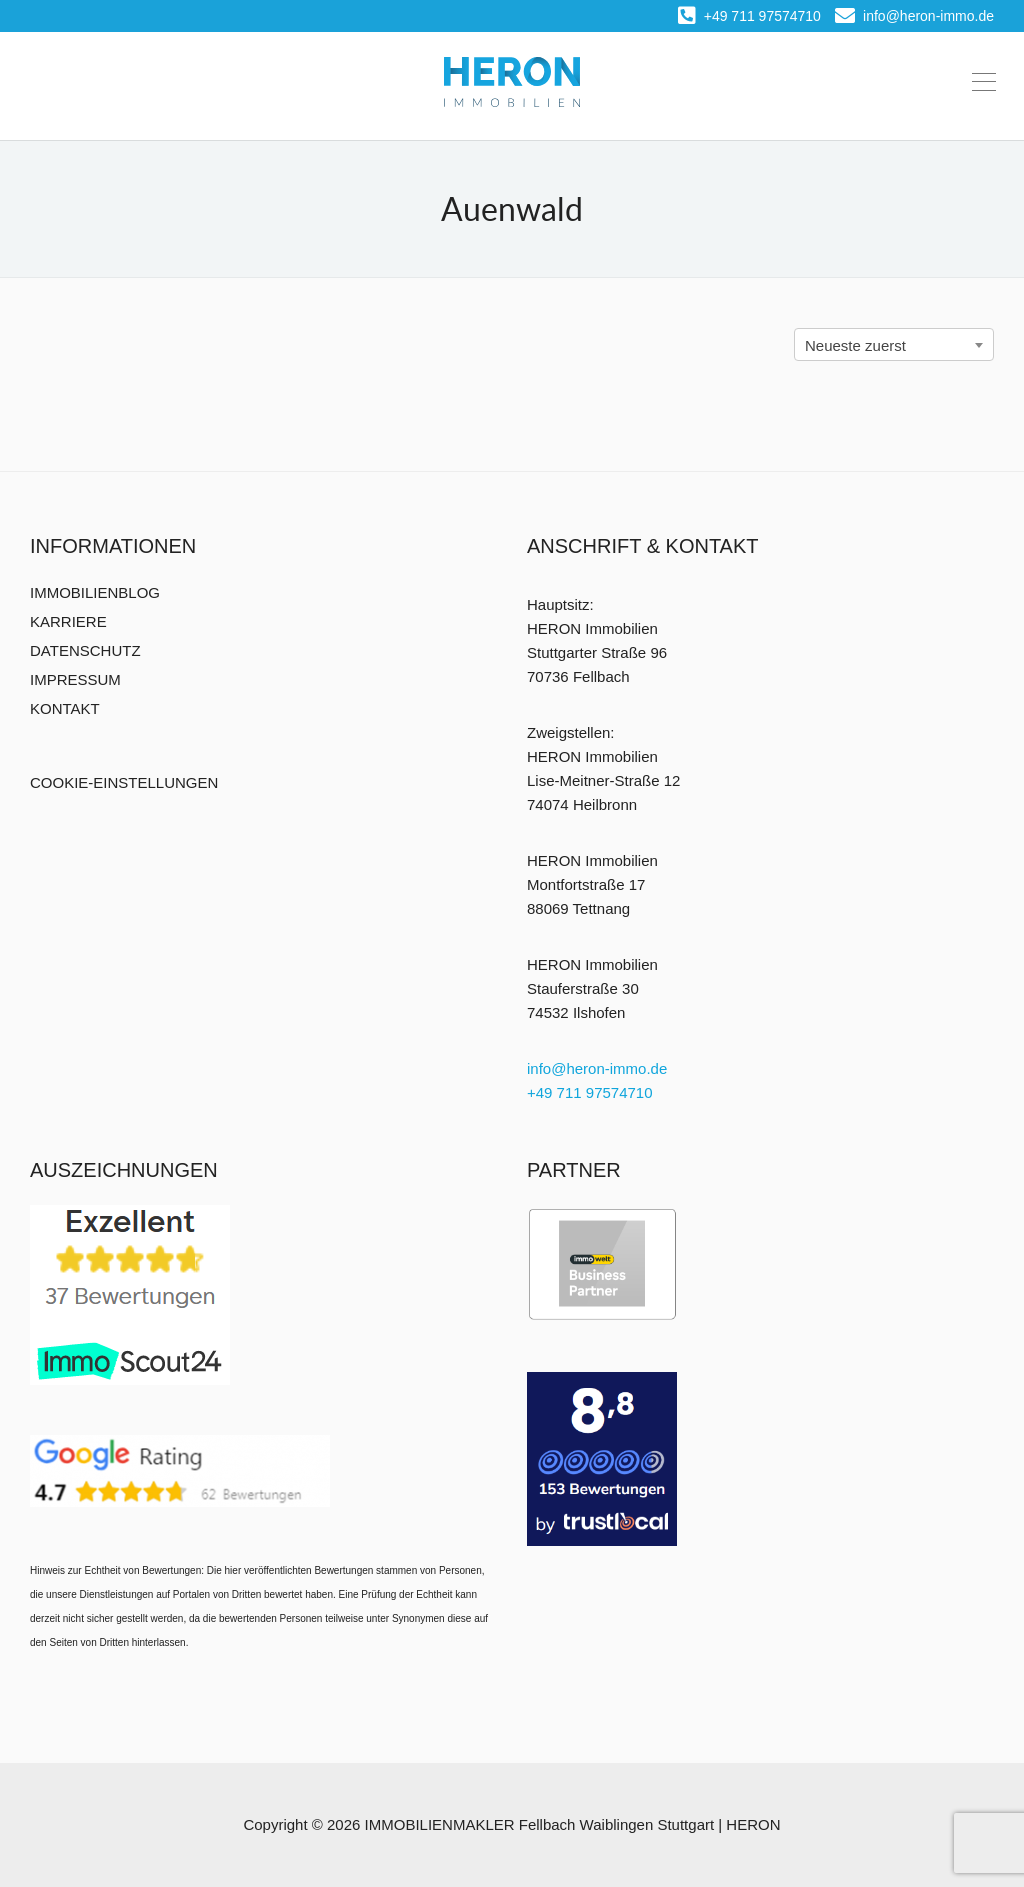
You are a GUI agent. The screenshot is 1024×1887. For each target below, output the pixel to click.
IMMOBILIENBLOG (95, 592)
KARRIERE (68, 621)
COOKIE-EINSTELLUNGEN (124, 782)
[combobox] (894, 344)
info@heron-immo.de (914, 16)
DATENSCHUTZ (85, 650)
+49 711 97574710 (749, 16)
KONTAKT (65, 708)
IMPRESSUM (75, 679)
